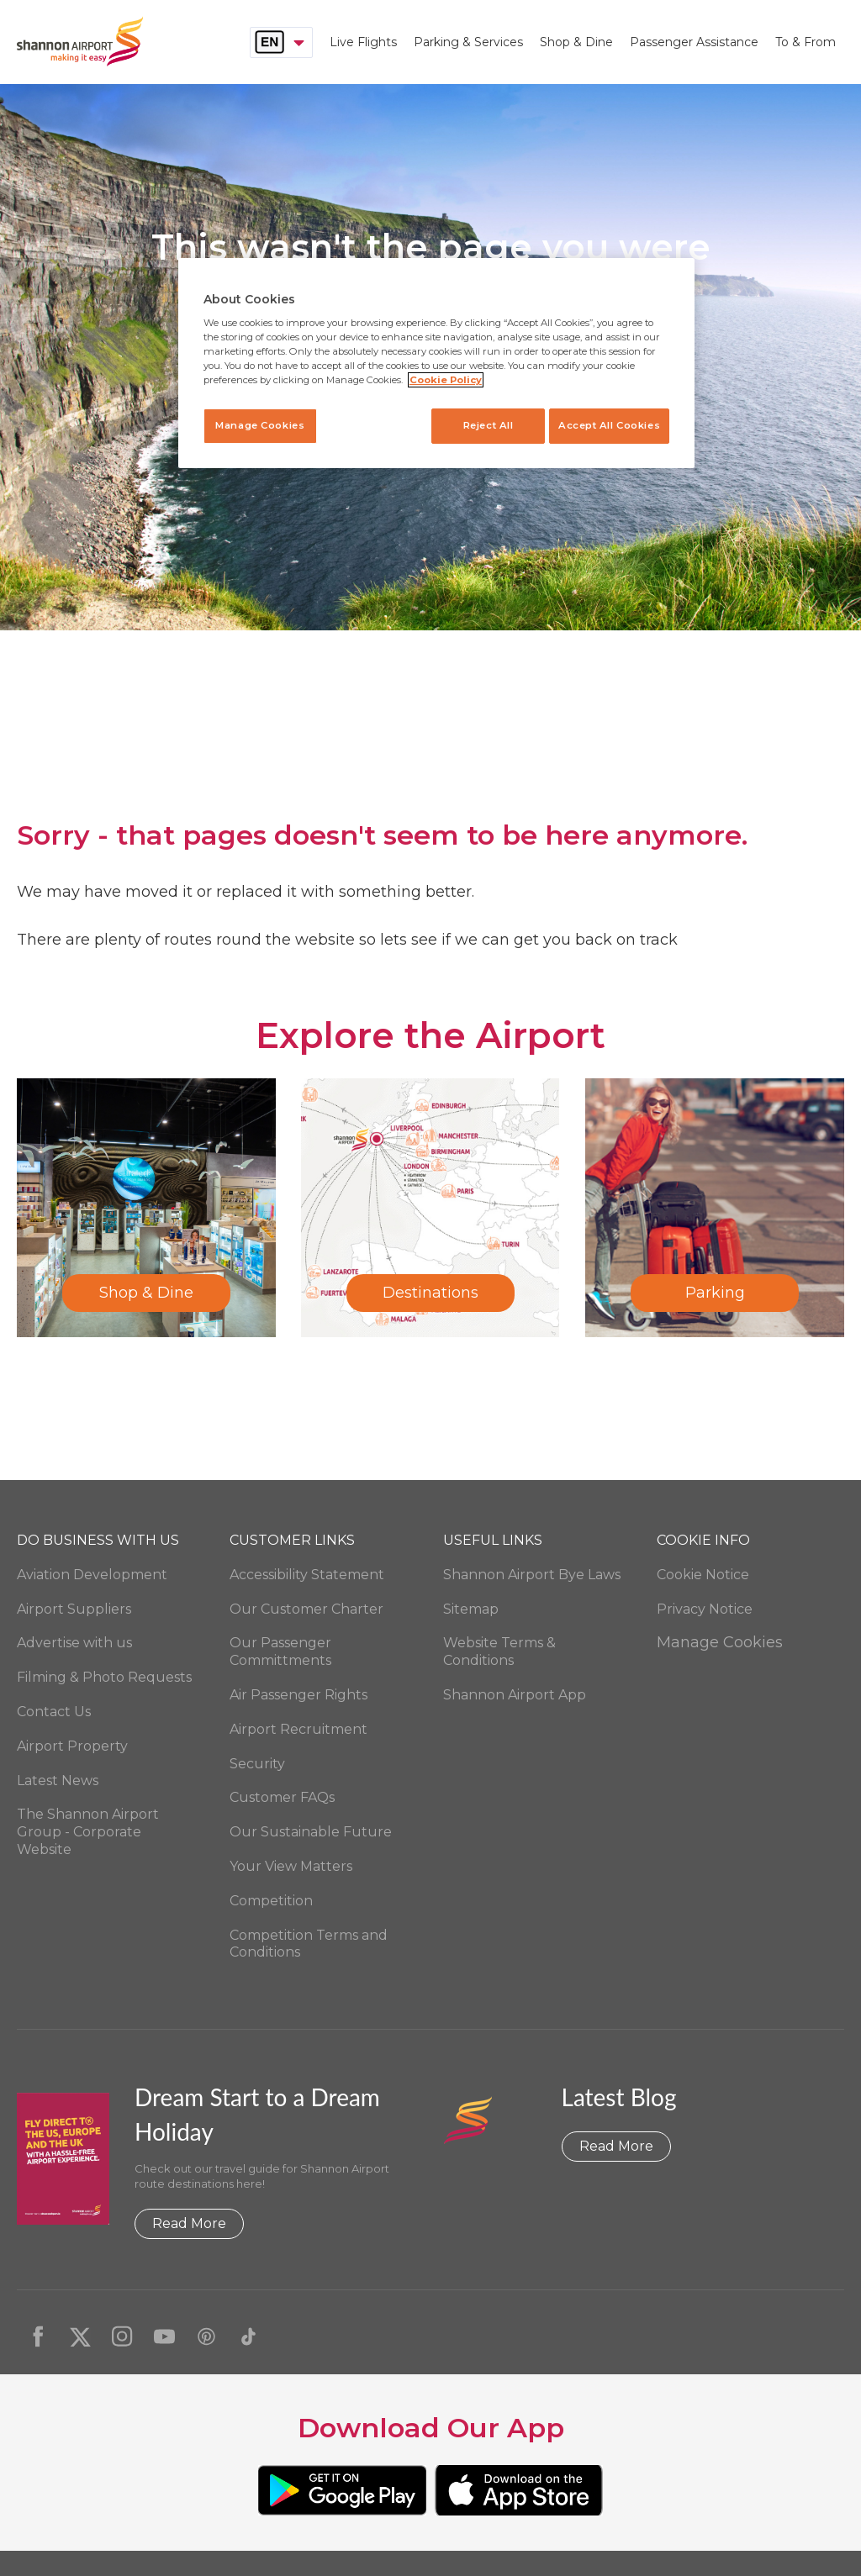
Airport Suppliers (74, 1609)
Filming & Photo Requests (104, 1677)
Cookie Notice (703, 1575)
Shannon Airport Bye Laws (532, 1575)
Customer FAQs (282, 1797)
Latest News (57, 1780)
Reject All (479, 425)
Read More (189, 2223)
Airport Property (72, 1746)
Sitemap (471, 1609)
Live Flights (363, 42)
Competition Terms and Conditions (309, 1944)
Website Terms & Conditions (499, 1651)
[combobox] (281, 42)
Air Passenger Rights (298, 1695)
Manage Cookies (720, 1642)
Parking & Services (468, 42)
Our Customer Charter (306, 1609)
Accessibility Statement (307, 1575)
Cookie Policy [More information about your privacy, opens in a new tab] (445, 380)
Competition (271, 1901)
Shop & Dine (576, 42)
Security (257, 1764)
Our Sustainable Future (311, 1832)
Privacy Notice (705, 1609)
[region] (436, 363)
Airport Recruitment (298, 1729)
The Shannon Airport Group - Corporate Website (88, 1831)
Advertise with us (74, 1643)
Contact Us (54, 1712)
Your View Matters (291, 1866)
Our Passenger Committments (280, 1651)
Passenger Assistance (694, 42)
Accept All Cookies (609, 425)
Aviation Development (92, 1575)
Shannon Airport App (514, 1695)
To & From (805, 42)
